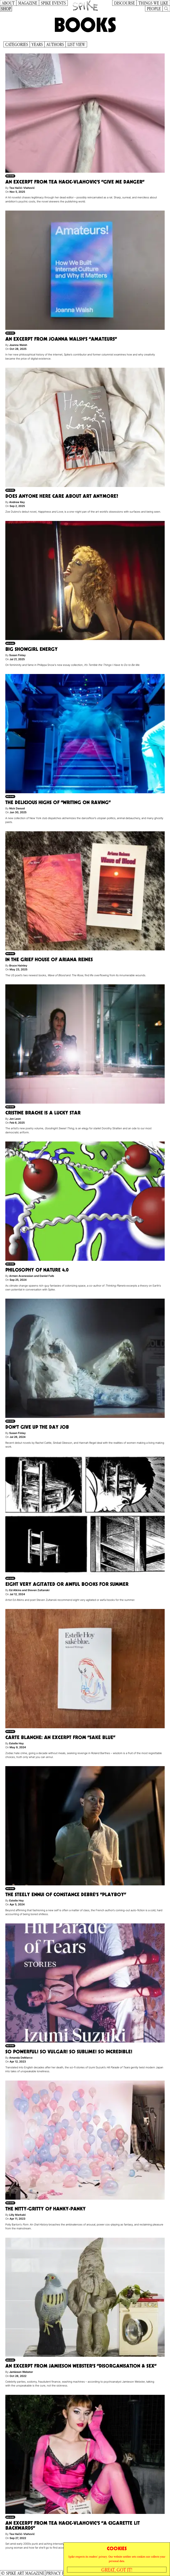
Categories (16, 44)
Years (37, 44)
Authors (55, 44)
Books (10, 175)
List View (76, 44)
